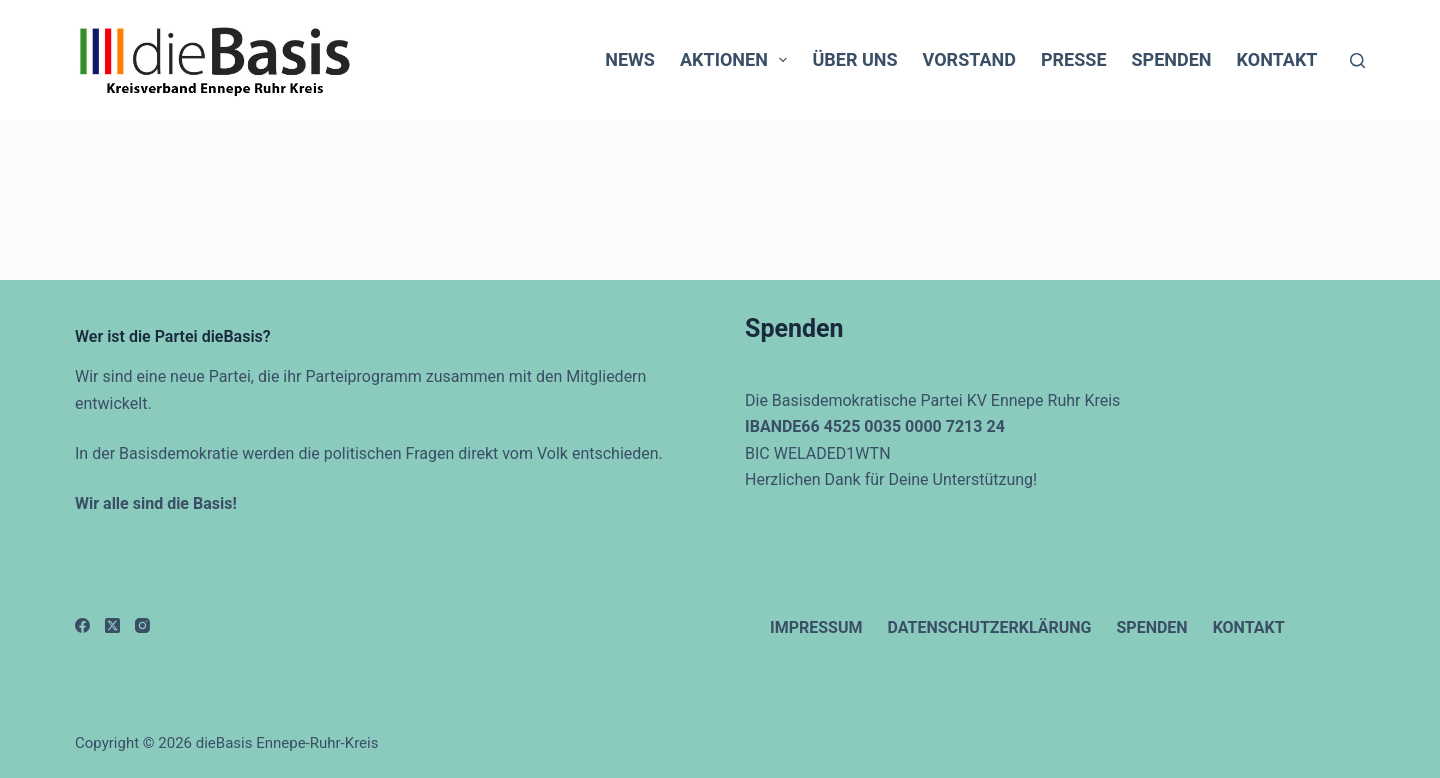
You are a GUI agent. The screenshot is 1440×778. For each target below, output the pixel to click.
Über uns (854, 59)
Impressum (816, 627)
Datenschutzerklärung (990, 627)
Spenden (1172, 59)
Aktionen (737, 60)
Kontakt (1277, 59)
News (630, 59)
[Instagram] (142, 625)
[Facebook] (82, 625)
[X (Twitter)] (112, 625)
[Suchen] (1357, 60)
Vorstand (969, 59)
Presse (1074, 59)
